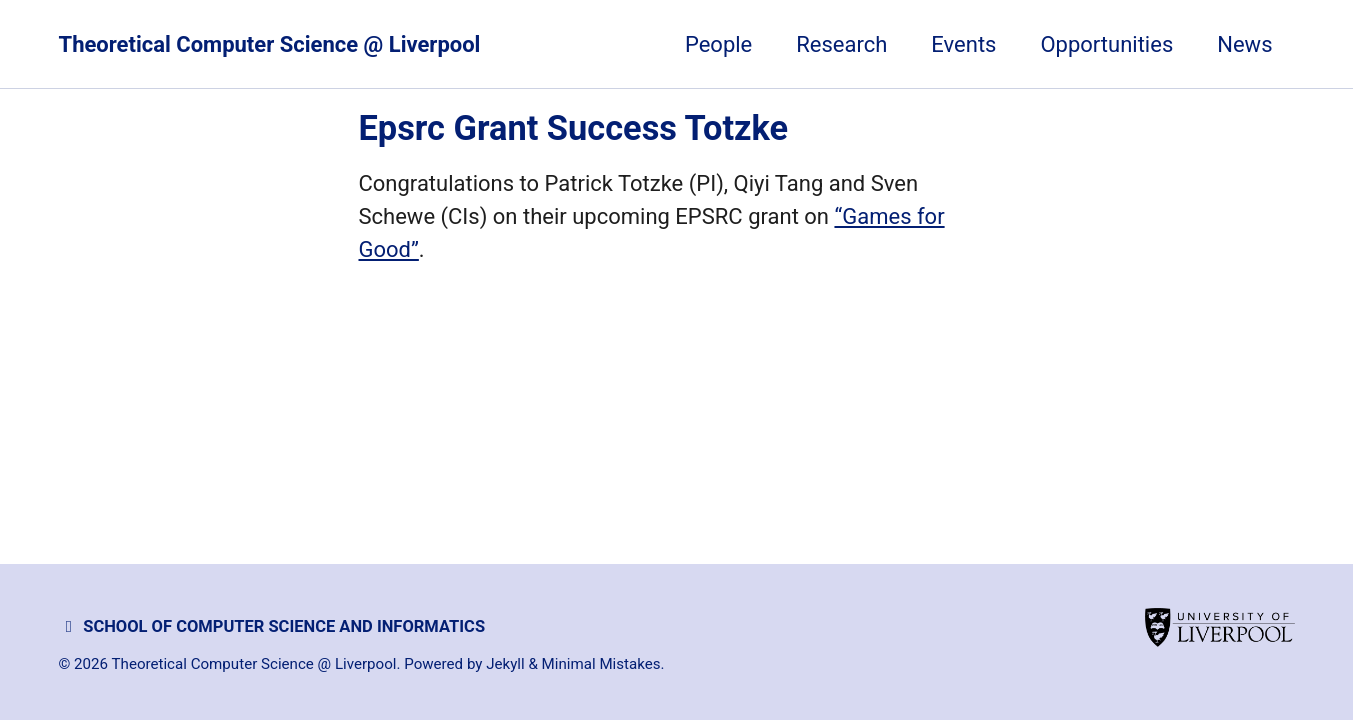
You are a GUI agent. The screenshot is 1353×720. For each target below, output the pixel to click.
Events (963, 44)
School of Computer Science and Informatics (272, 626)
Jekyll (505, 664)
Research (841, 44)
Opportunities (1106, 44)
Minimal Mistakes (601, 664)
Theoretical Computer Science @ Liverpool (270, 44)
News (1244, 44)
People (718, 44)
